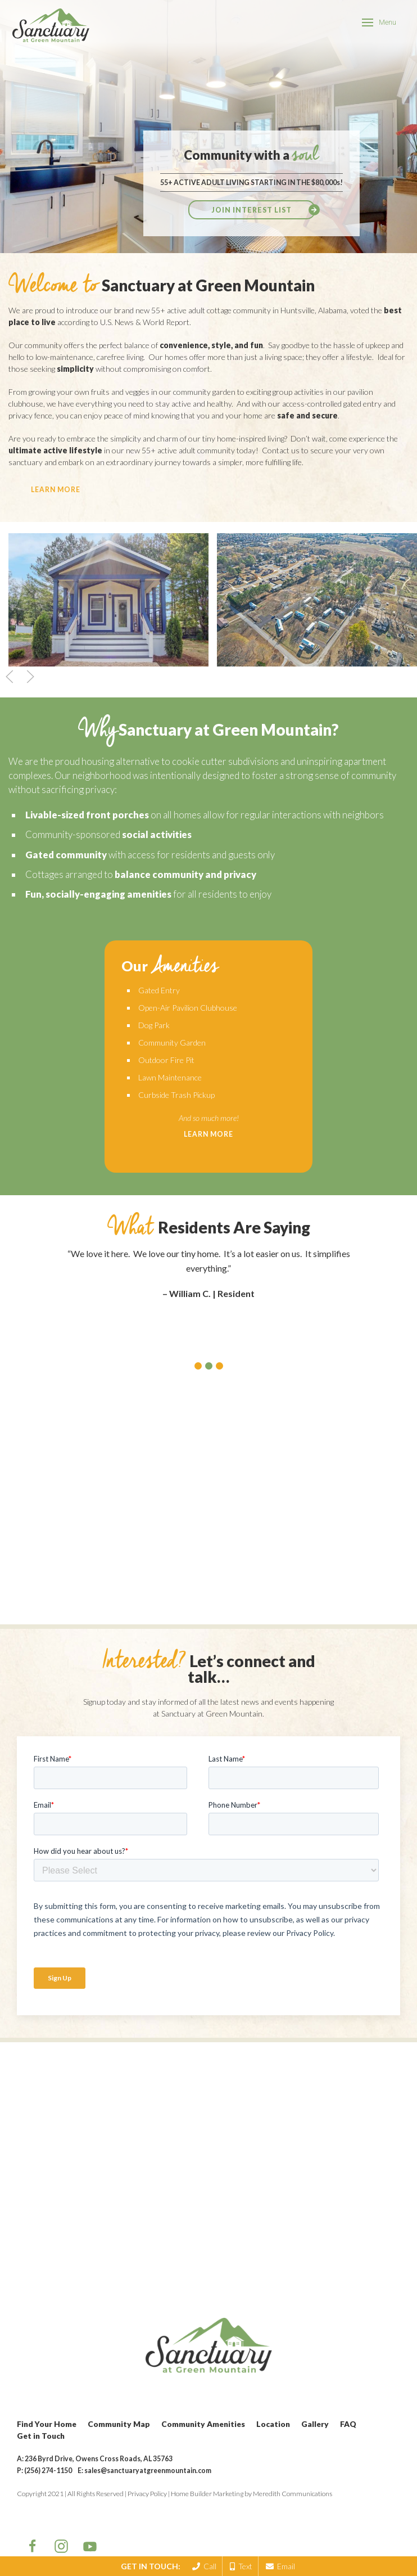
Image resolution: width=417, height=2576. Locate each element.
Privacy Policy (147, 2493)
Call (204, 2566)
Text (241, 2566)
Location (273, 2424)
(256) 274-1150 (48, 2470)
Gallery (315, 2424)
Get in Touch (41, 2435)
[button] (198, 1366)
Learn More (208, 1134)
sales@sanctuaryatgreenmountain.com (147, 2470)
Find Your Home (46, 2424)
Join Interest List (252, 210)
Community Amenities (203, 2424)
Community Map (119, 2424)
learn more (55, 489)
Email (280, 2566)
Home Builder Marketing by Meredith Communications (251, 2493)
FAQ (348, 2424)
